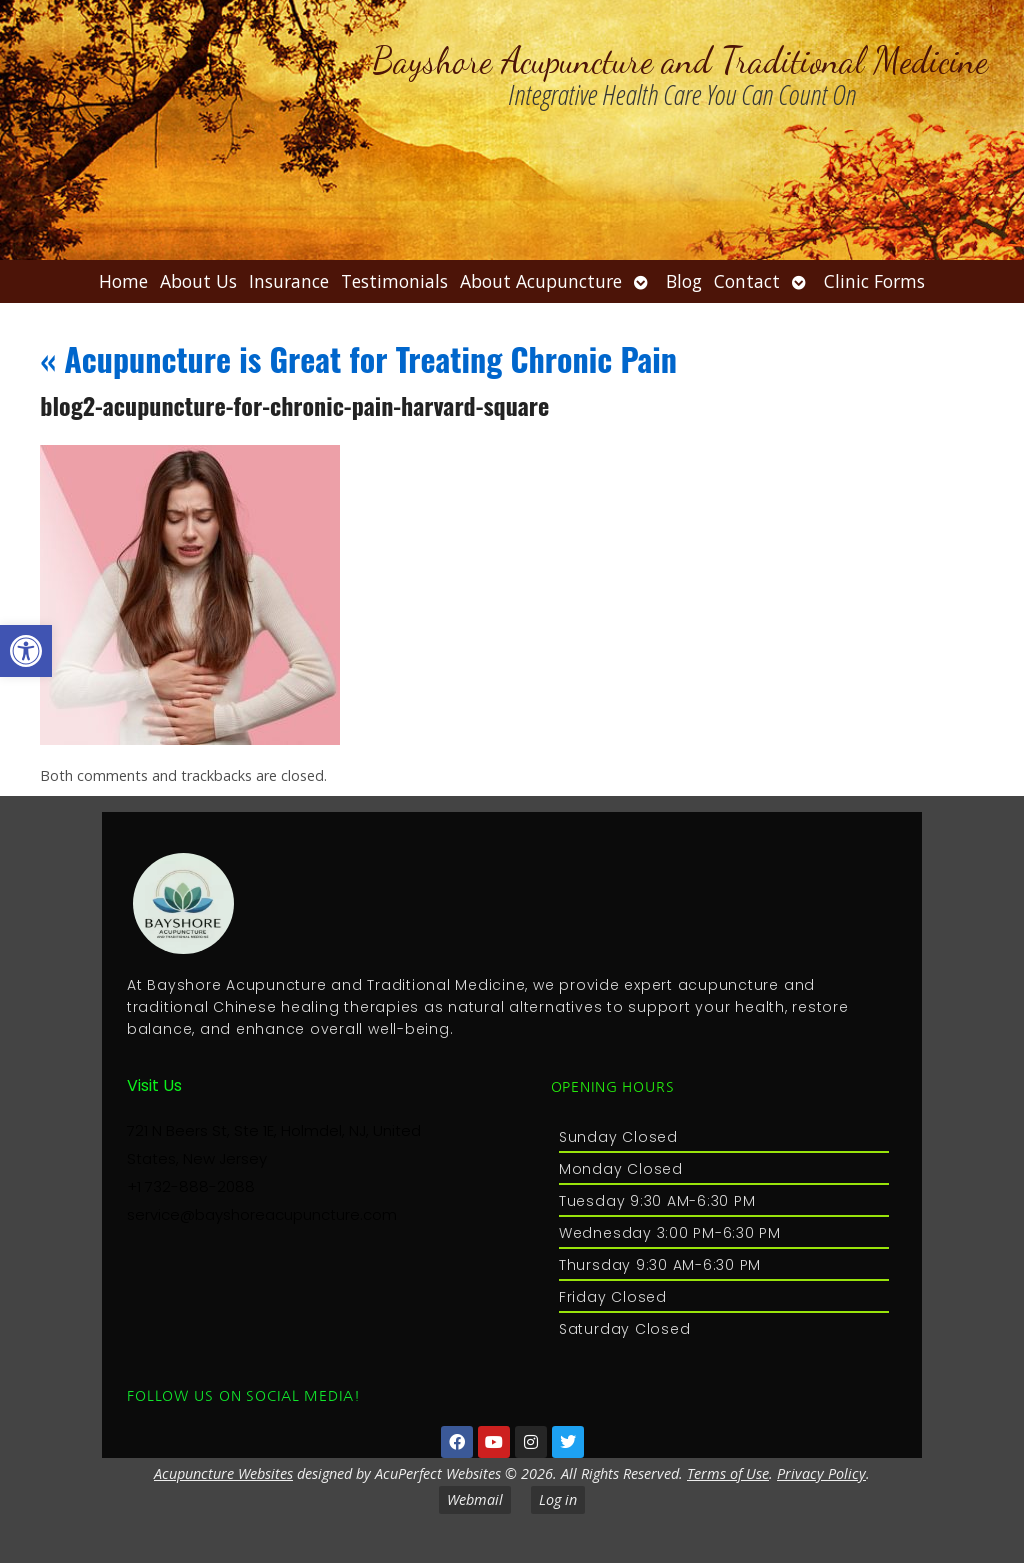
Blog (684, 281)
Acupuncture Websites (223, 1473)
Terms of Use (728, 1473)
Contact (747, 281)
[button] (26, 651)
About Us (198, 281)
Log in (558, 1499)
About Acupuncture (541, 281)
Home (123, 281)
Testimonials (394, 281)
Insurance (289, 281)
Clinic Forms (874, 281)
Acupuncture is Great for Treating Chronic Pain (358, 358)
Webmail (475, 1499)
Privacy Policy (821, 1473)
